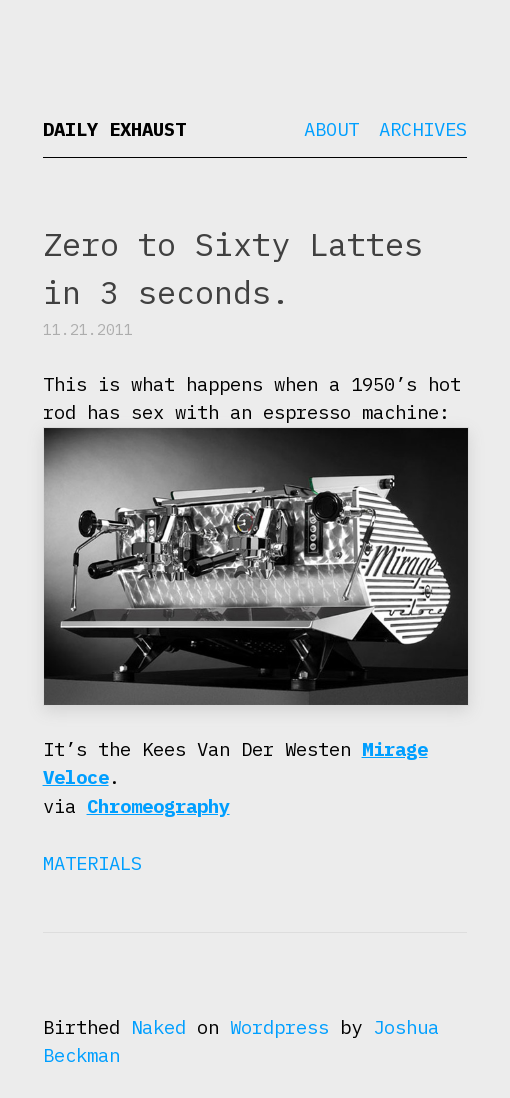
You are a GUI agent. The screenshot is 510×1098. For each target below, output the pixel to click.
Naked (158, 1027)
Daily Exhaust (114, 129)
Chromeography (158, 806)
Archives (423, 129)
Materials (92, 863)
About (331, 129)
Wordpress (279, 1027)
